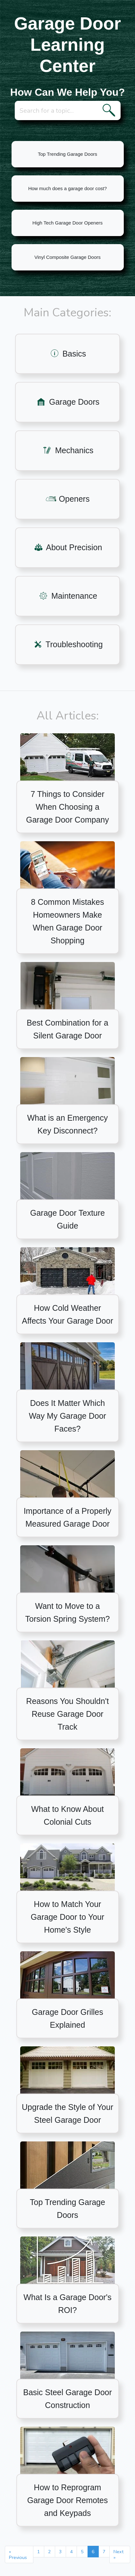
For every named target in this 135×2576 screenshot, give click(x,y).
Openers (68, 498)
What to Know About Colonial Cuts (67, 1815)
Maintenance (67, 595)
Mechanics (67, 450)
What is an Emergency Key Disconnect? (67, 1124)
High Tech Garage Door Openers (67, 222)
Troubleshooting (67, 644)
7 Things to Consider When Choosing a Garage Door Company (67, 807)
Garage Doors (67, 401)
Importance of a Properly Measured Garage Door (68, 1517)
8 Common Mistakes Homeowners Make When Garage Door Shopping (67, 921)
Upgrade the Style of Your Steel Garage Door (67, 2113)
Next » (118, 2554)
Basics (67, 353)
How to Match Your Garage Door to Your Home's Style (67, 1917)
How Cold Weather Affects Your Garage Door (67, 1314)
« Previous (18, 2554)
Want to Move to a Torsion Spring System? (67, 1612)
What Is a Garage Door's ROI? (67, 2304)
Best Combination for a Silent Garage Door (67, 1029)
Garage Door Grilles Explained (67, 2018)
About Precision (67, 547)
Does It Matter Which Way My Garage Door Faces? (67, 1415)
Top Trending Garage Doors (67, 154)
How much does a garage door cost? (67, 188)
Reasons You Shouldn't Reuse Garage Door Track (67, 1714)
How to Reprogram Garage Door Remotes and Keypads (67, 2500)
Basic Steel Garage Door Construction (67, 2399)
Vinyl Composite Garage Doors (67, 257)
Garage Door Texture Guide (67, 1219)
